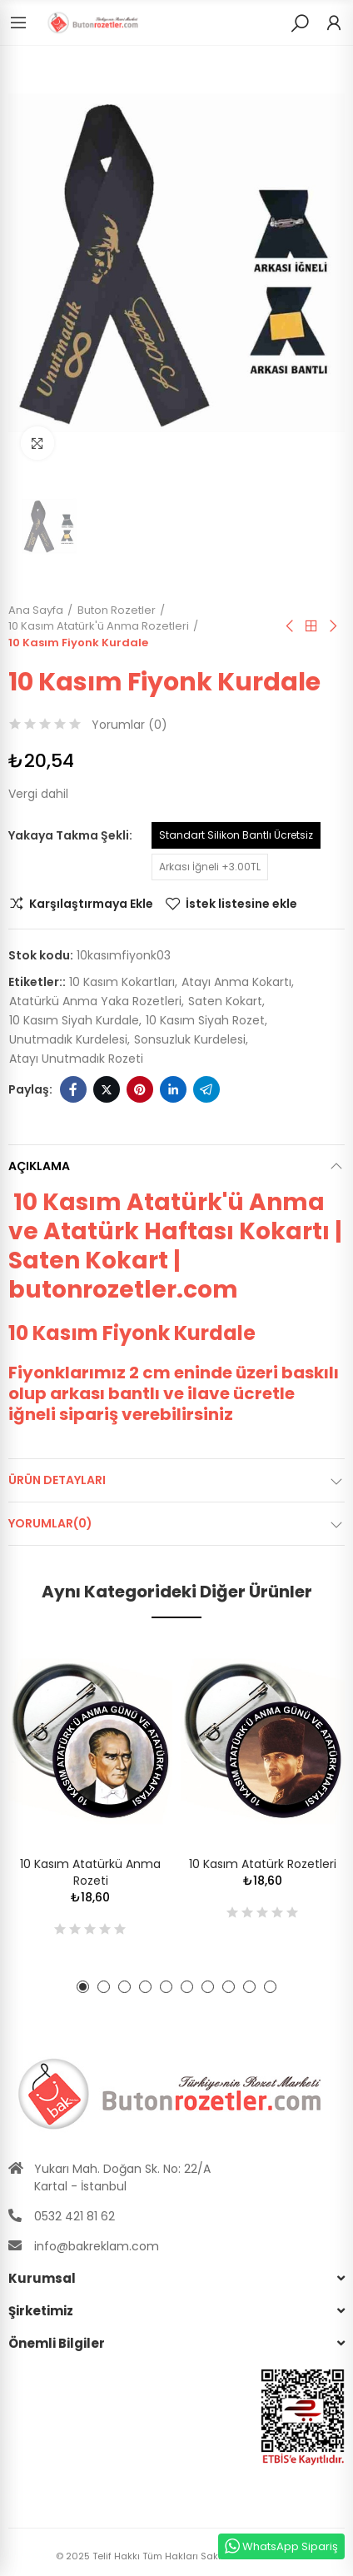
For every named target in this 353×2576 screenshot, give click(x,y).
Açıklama (39, 1166)
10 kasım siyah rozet (205, 1020)
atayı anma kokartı (236, 982)
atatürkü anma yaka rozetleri (95, 1001)
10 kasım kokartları (122, 982)
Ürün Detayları (57, 1480)
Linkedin (173, 1089)
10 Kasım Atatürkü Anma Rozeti (90, 1872)
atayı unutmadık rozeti (76, 1058)
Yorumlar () (129, 724)
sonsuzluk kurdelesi (190, 1039)
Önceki (290, 626)
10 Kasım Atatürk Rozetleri (262, 1864)
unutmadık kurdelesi (68, 1039)
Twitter (106, 1089)
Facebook (73, 1089)
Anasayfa (311, 626)
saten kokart (225, 1001)
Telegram (206, 1089)
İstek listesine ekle (241, 903)
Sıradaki (332, 626)
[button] (83, 1987)
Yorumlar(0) (50, 1523)
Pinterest (139, 1089)
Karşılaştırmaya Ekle (91, 903)
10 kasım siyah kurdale (74, 1020)
